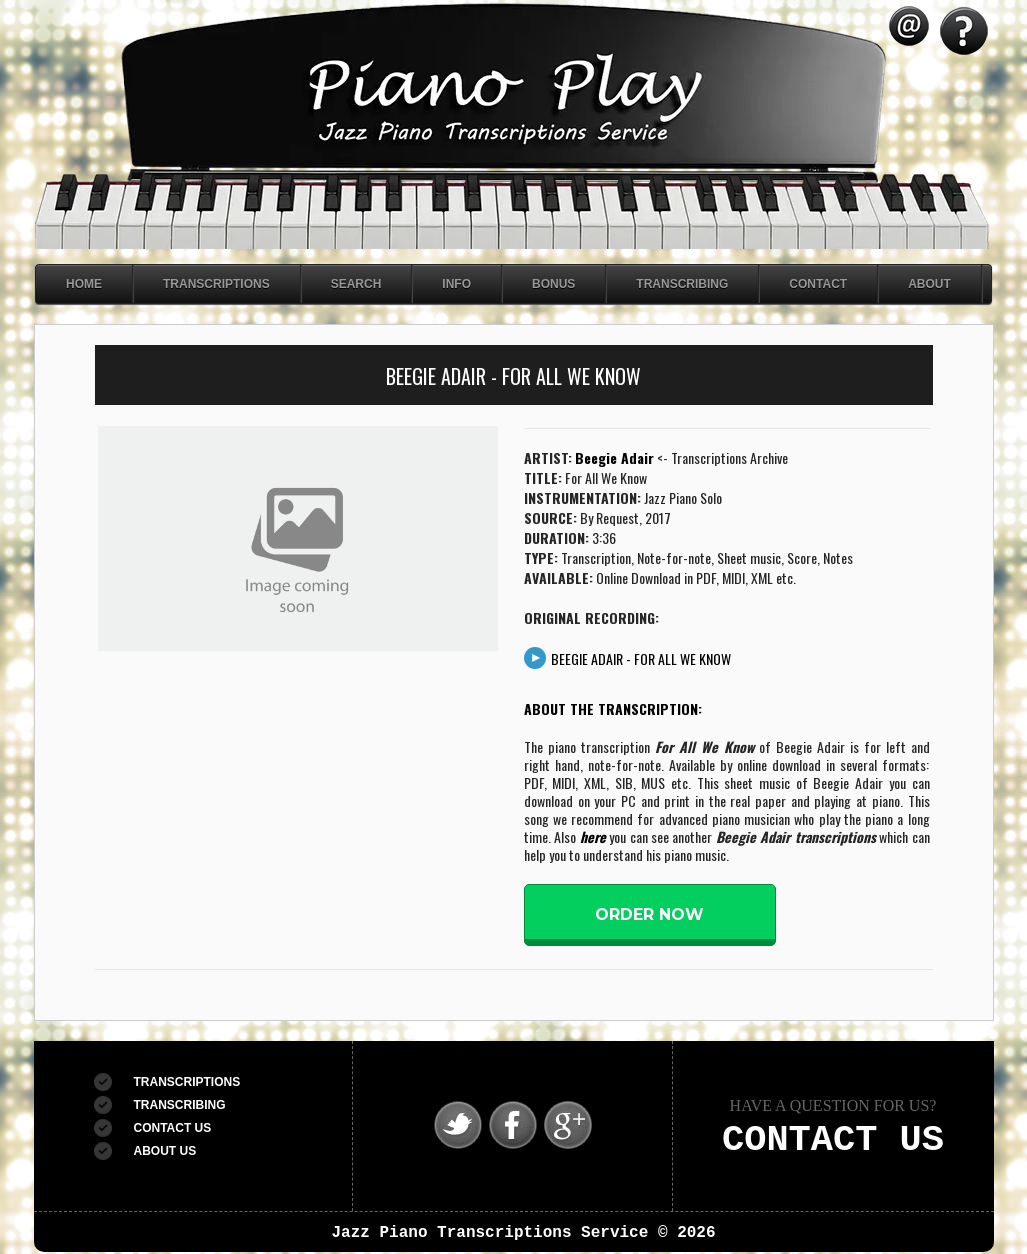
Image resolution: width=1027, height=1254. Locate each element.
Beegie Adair (614, 457)
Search (356, 284)
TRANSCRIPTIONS (187, 1082)
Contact (818, 284)
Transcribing (682, 284)
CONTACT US (173, 1128)
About (929, 284)
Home (84, 284)
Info (456, 284)
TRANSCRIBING (180, 1105)
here (593, 836)
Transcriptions (216, 284)
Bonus (553, 284)
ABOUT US (165, 1151)
